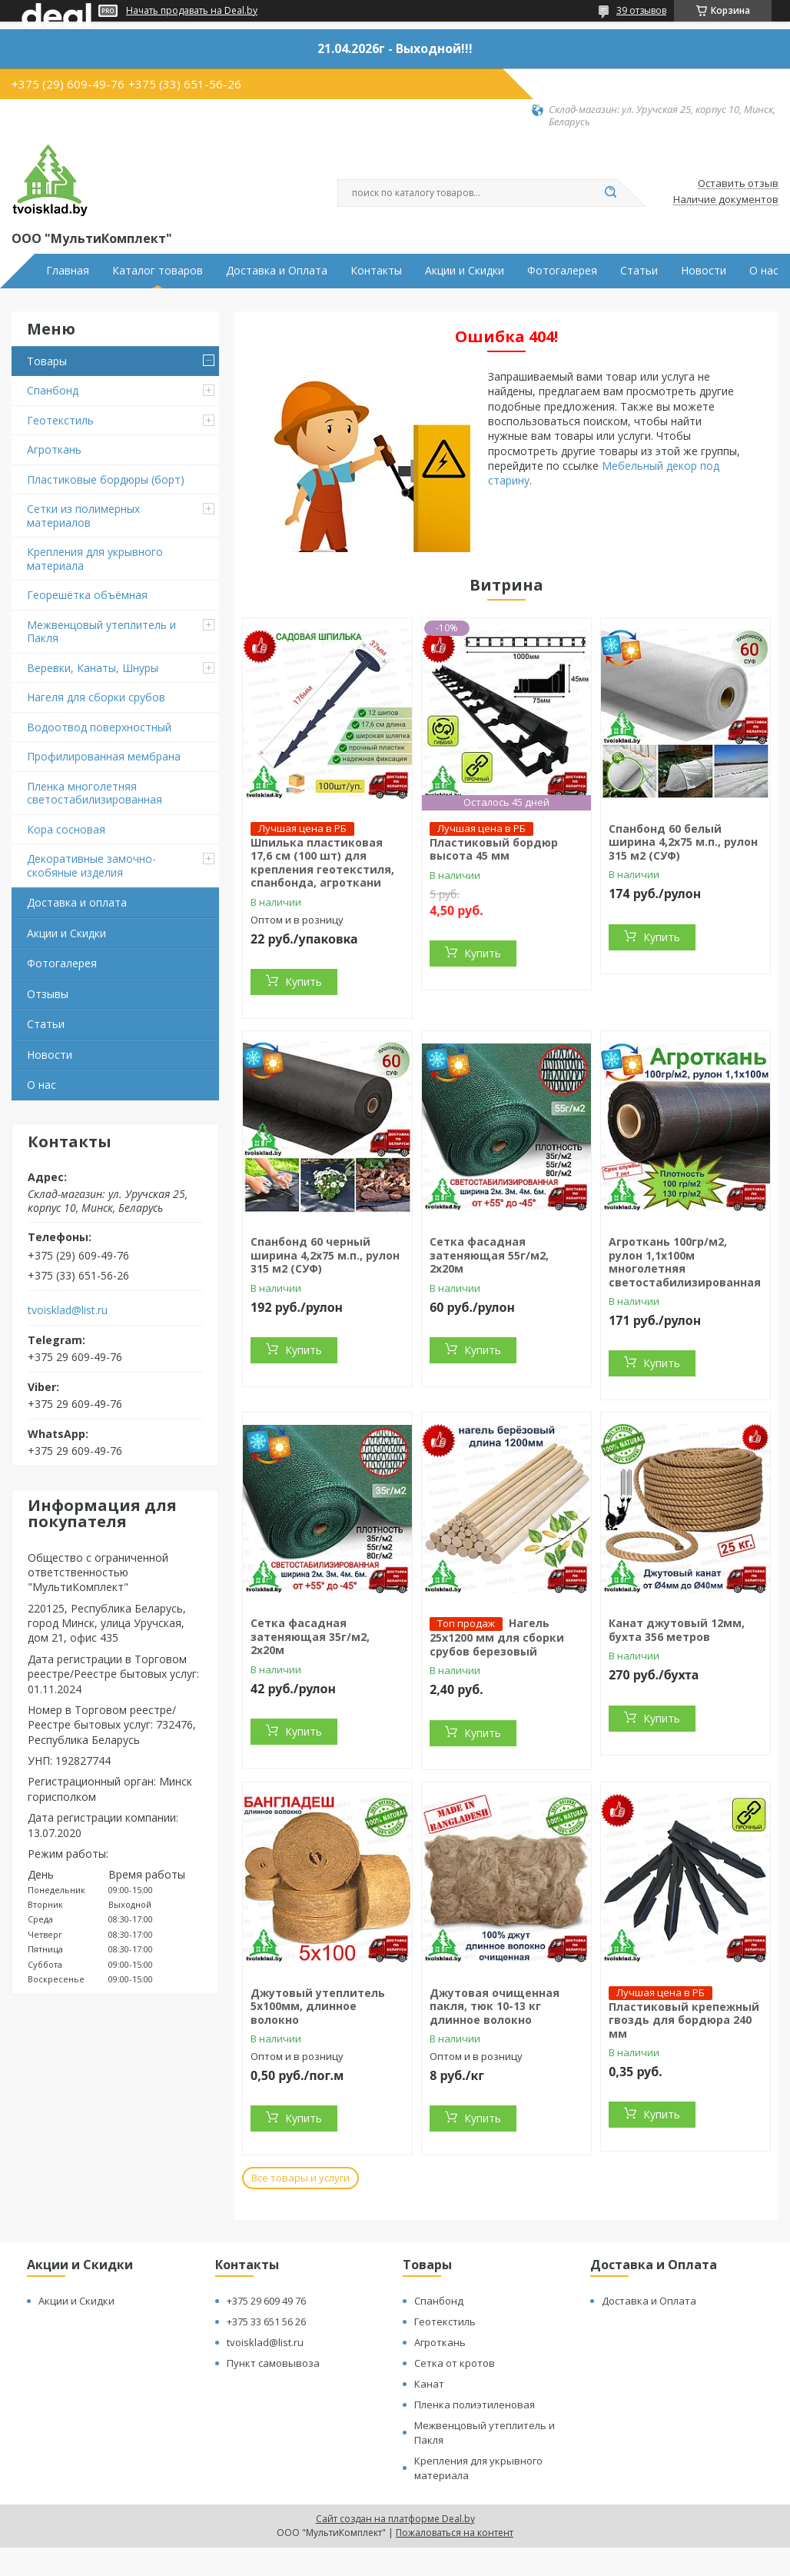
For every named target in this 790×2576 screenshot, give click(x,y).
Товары (47, 361)
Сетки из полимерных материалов (83, 515)
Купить (303, 981)
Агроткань (54, 449)
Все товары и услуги (300, 2178)
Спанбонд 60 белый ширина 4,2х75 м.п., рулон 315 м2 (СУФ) (683, 842)
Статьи (639, 270)
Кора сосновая (66, 829)
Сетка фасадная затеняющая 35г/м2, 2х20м (310, 1636)
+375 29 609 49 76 (266, 2301)
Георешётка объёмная (87, 594)
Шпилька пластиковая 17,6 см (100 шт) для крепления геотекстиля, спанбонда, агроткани (322, 862)
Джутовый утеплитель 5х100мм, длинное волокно (318, 2006)
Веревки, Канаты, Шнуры (92, 668)
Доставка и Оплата (276, 270)
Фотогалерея (562, 270)
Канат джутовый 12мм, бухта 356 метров (677, 1630)
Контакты (376, 270)
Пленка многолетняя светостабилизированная (94, 793)
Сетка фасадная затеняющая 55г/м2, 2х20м (489, 1255)
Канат (429, 2384)
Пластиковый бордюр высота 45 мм (494, 849)
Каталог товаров (157, 270)
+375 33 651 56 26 (266, 2321)
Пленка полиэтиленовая (474, 2404)
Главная (67, 270)
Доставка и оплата (77, 902)
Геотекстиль (60, 420)
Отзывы (47, 994)
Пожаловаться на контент (454, 2532)
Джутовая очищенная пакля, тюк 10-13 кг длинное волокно (494, 2006)
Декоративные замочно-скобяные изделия (91, 865)
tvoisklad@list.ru (68, 1310)
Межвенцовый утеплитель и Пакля (101, 631)
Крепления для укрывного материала (95, 558)
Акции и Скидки (464, 270)
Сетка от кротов (454, 2363)
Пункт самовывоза (273, 2363)
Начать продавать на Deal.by (191, 10)
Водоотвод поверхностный (99, 727)
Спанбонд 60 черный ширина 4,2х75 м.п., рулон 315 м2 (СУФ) (325, 1255)
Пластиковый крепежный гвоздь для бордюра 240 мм (684, 2020)
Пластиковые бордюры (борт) (105, 479)
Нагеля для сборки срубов (96, 697)
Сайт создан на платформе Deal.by (395, 2518)
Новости (703, 270)
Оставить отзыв (738, 183)
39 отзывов (641, 10)
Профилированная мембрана (104, 756)
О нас (763, 270)
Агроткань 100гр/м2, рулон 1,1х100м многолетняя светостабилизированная (685, 1262)
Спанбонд (52, 390)
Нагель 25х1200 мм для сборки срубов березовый (497, 1637)
